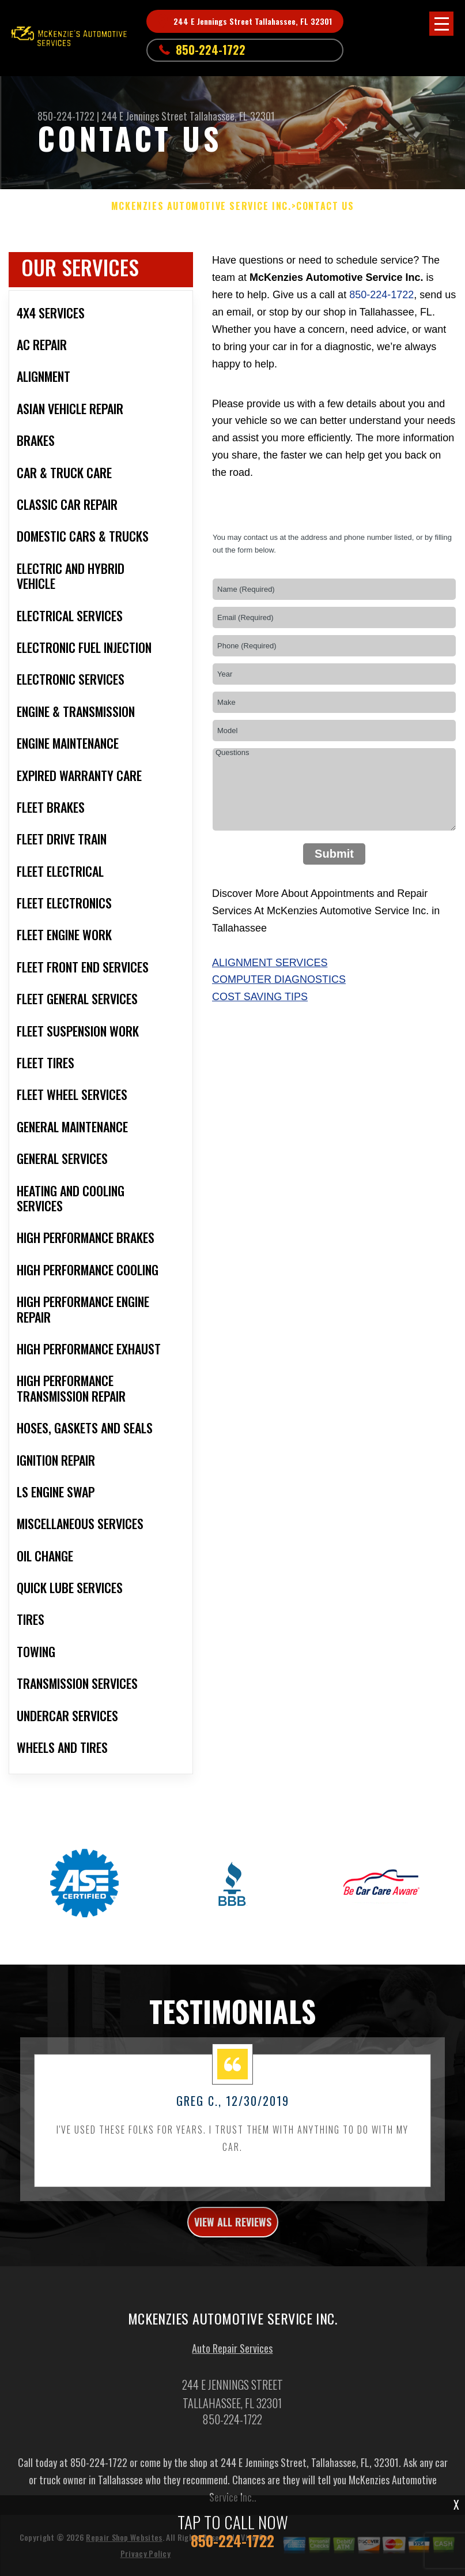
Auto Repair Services (232, 2401)
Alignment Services (269, 962)
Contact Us (325, 206)
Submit (334, 853)
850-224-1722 (210, 49)
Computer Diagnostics (279, 979)
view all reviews (232, 2275)
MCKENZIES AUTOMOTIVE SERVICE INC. (201, 206)
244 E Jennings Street (144, 115)
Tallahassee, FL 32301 (232, 115)
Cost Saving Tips (260, 996)
